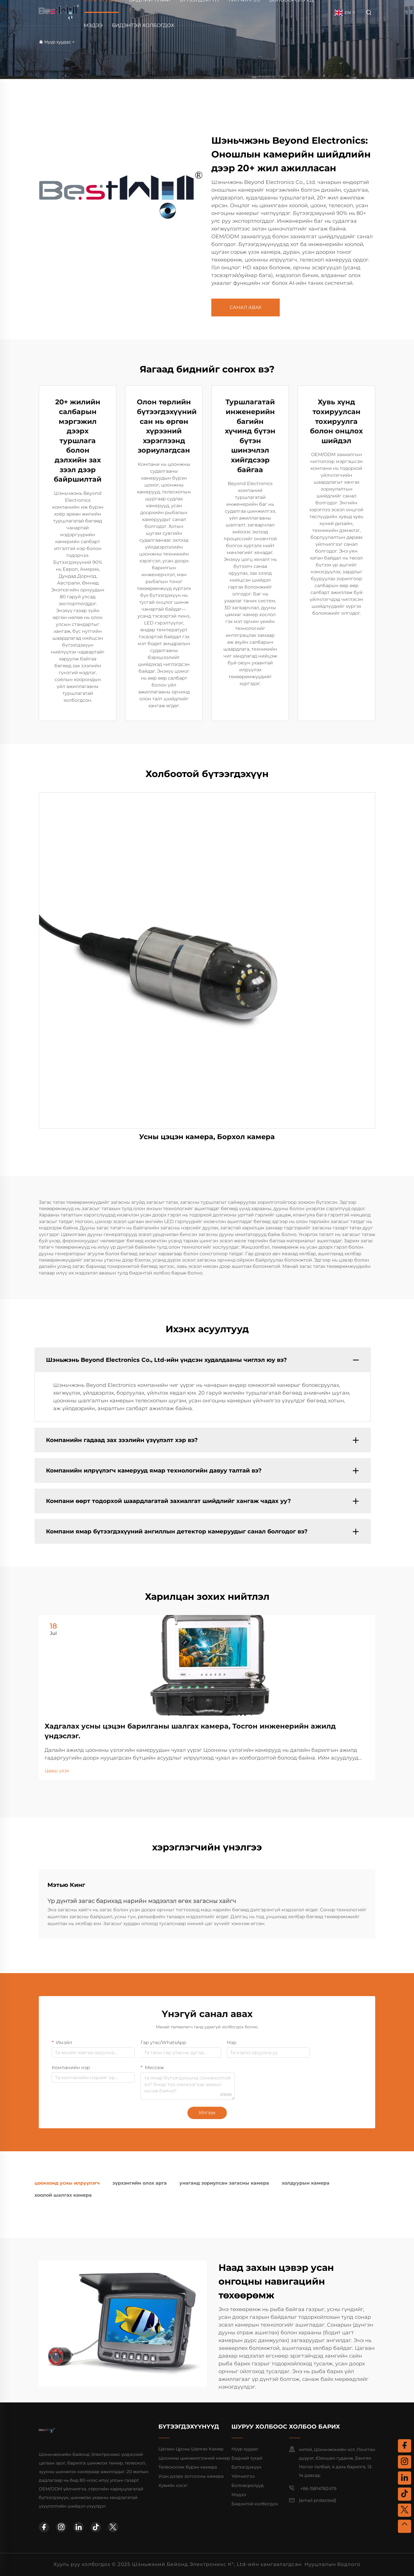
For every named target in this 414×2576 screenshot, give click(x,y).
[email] (317, 2500)
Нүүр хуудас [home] (244, 2449)
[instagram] (61, 2527)
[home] (59, 12)
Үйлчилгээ (243, 2476)
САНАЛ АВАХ (245, 307)
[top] (404, 2526)
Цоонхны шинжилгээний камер (194, 2458)
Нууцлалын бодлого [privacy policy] (332, 2564)
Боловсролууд (247, 2485)
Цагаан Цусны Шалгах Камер (190, 2449)
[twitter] (113, 2527)
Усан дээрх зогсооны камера (191, 2476)
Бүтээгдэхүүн (246, 2467)
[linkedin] (78, 2527)
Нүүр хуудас (57, 42)
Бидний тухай (246, 2458)
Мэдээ (93, 25)
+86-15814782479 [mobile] (312, 2488)
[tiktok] (96, 2527)
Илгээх (207, 2112)
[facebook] (44, 2527)
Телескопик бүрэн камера (187, 2467)
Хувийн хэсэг (173, 2485)
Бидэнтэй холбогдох (143, 25)
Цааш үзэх (57, 1770)
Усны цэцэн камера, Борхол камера (207, 1137)
